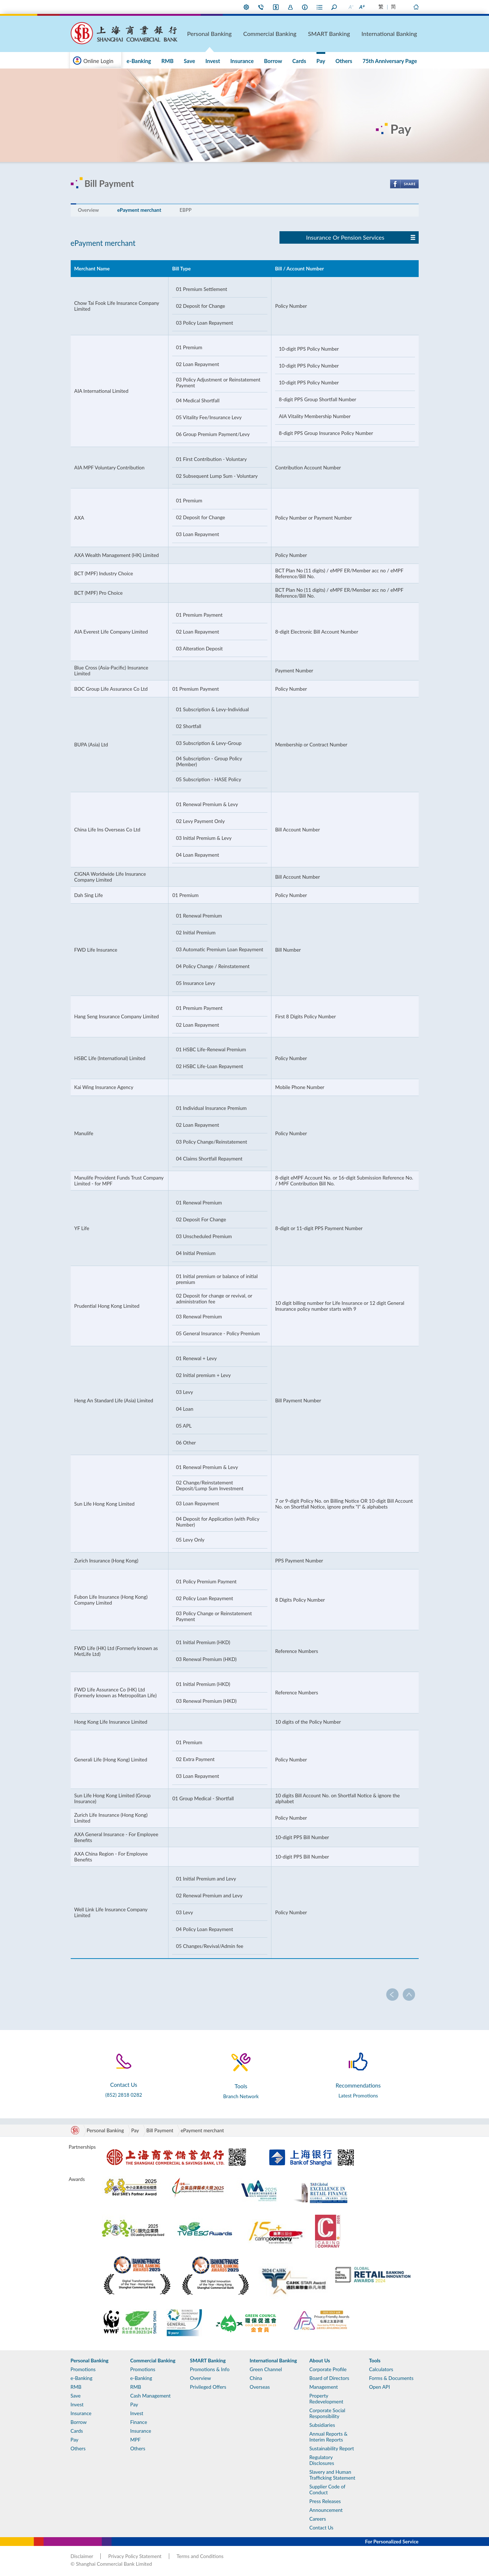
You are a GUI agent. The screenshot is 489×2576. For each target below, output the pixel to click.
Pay (337, 61)
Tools (375, 2360)
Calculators (381, 2369)
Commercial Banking (309, 33)
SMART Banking (354, 33)
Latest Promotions (358, 2096)
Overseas (260, 2387)
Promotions (172, 61)
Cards (322, 61)
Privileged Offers (208, 2387)
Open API (379, 2387)
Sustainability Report (332, 2448)
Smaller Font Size (350, 7)
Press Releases (325, 2501)
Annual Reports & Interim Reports (329, 2437)
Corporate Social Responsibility (327, 2413)
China (256, 2378)
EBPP (185, 210)
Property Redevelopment (327, 2399)
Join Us (290, 7)
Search (334, 7)
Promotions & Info (210, 2369)
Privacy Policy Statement (134, 2556)
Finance (138, 2422)
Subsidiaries (322, 2425)
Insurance (278, 61)
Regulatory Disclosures (322, 2460)
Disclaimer (82, 2556)
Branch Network (241, 2096)
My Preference (246, 7)
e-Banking (201, 61)
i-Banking (275, 7)
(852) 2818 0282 (123, 2095)
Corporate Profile (328, 2369)
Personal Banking (263, 33)
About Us (305, 7)
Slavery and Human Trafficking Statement (332, 2475)
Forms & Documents (391, 2378)
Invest (255, 61)
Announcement (326, 2510)
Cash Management (150, 2396)
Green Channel (266, 2369)
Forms (319, 7)
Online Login (99, 61)
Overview (88, 210)
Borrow (303, 61)
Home (416, 7)
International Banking (400, 33)
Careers (318, 2519)
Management (324, 2387)
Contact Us (261, 7)
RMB (223, 61)
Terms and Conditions (200, 2556)
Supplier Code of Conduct (327, 2489)
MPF (135, 2440)
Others (353, 61)
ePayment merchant (139, 210)
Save (239, 61)
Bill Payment (160, 2130)
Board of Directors (329, 2378)
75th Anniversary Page (393, 61)
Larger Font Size (361, 7)
